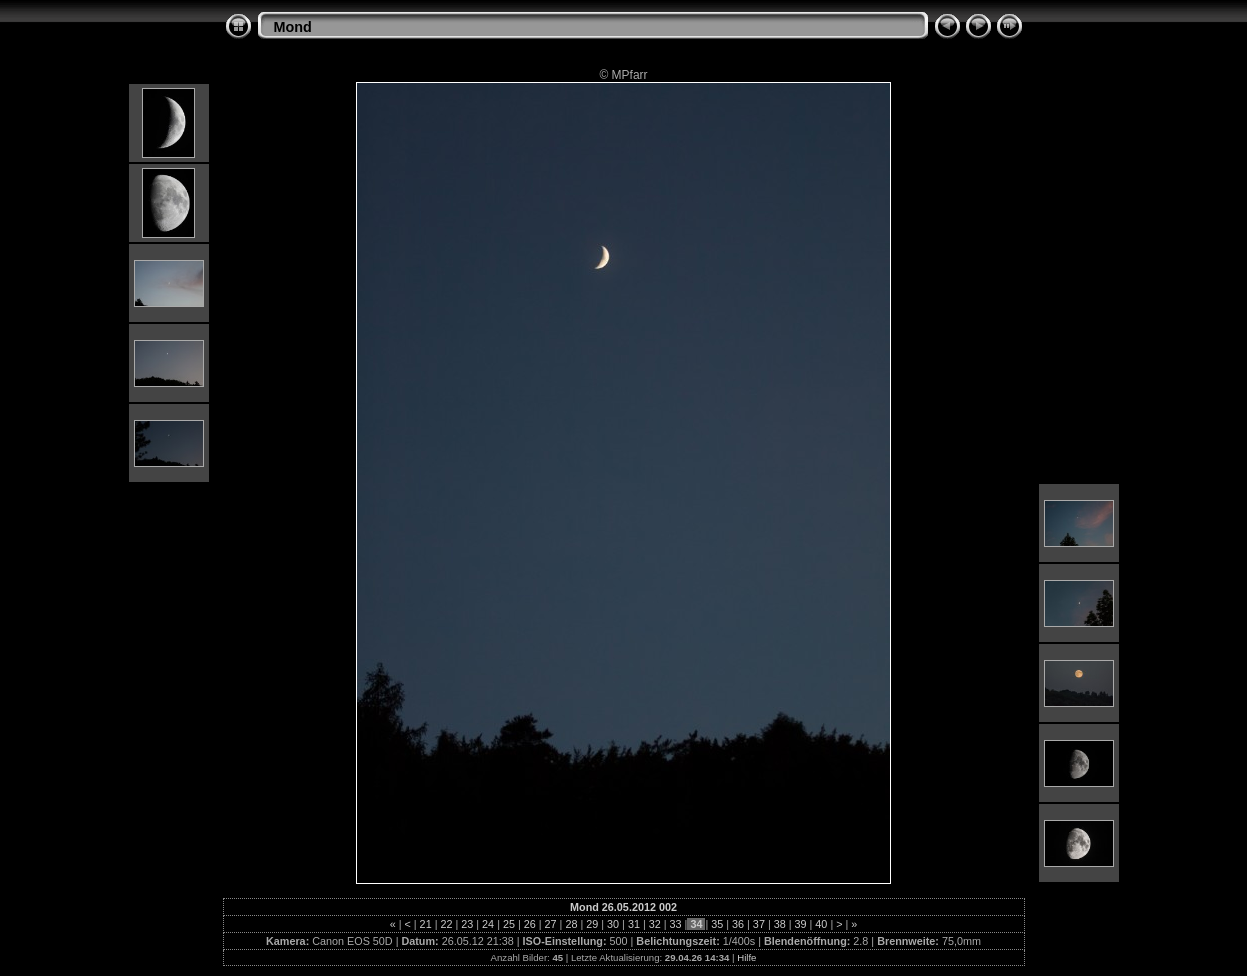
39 (801, 924)
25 (509, 924)
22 (446, 924)
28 (571, 924)
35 (717, 924)
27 (551, 924)
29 (592, 924)
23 (467, 924)
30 (613, 924)
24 (488, 924)
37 (759, 924)
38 (780, 924)
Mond (293, 27)
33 (676, 924)
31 (634, 924)
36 (738, 924)
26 (530, 924)
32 (655, 924)
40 (821, 924)
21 (426, 924)
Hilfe (746, 957)
